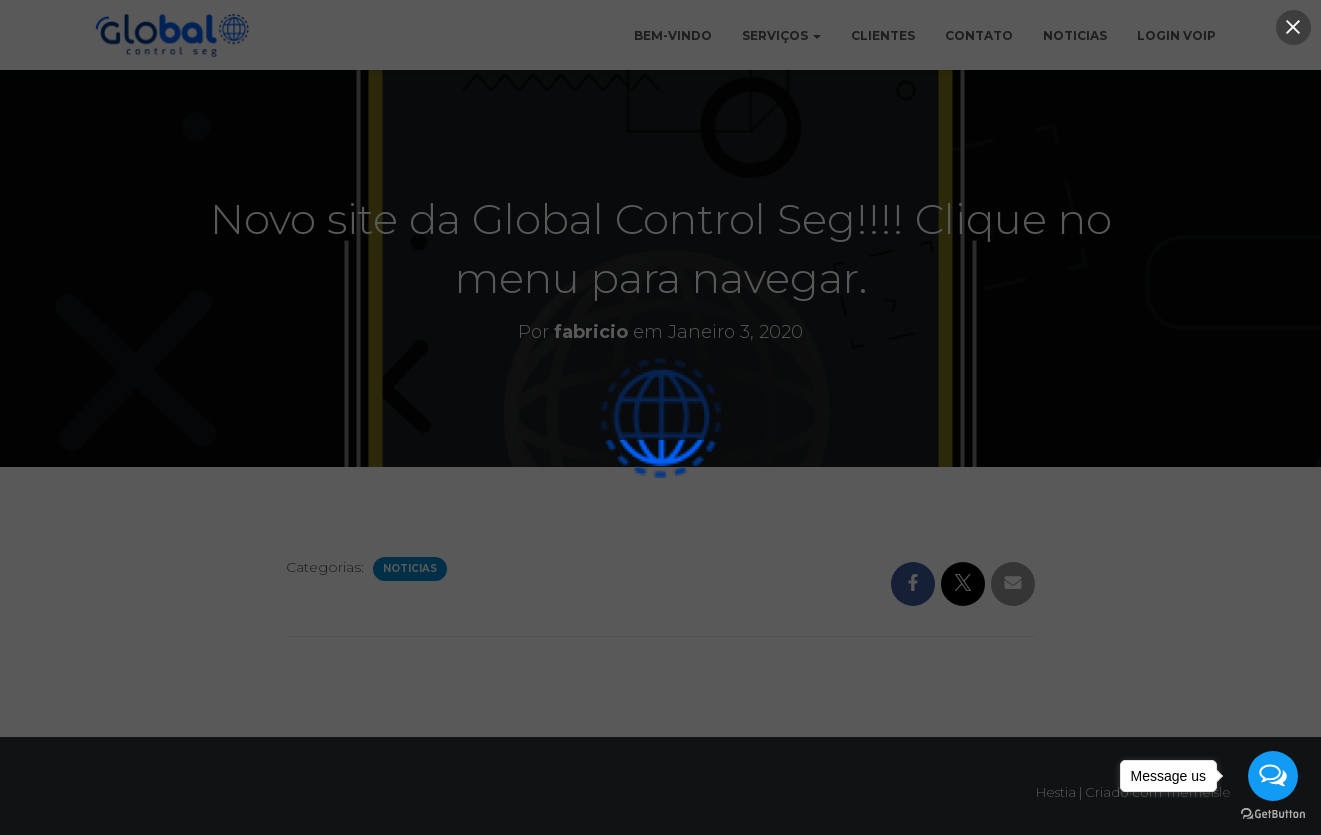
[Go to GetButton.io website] (1273, 814)
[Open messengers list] (1273, 776)
